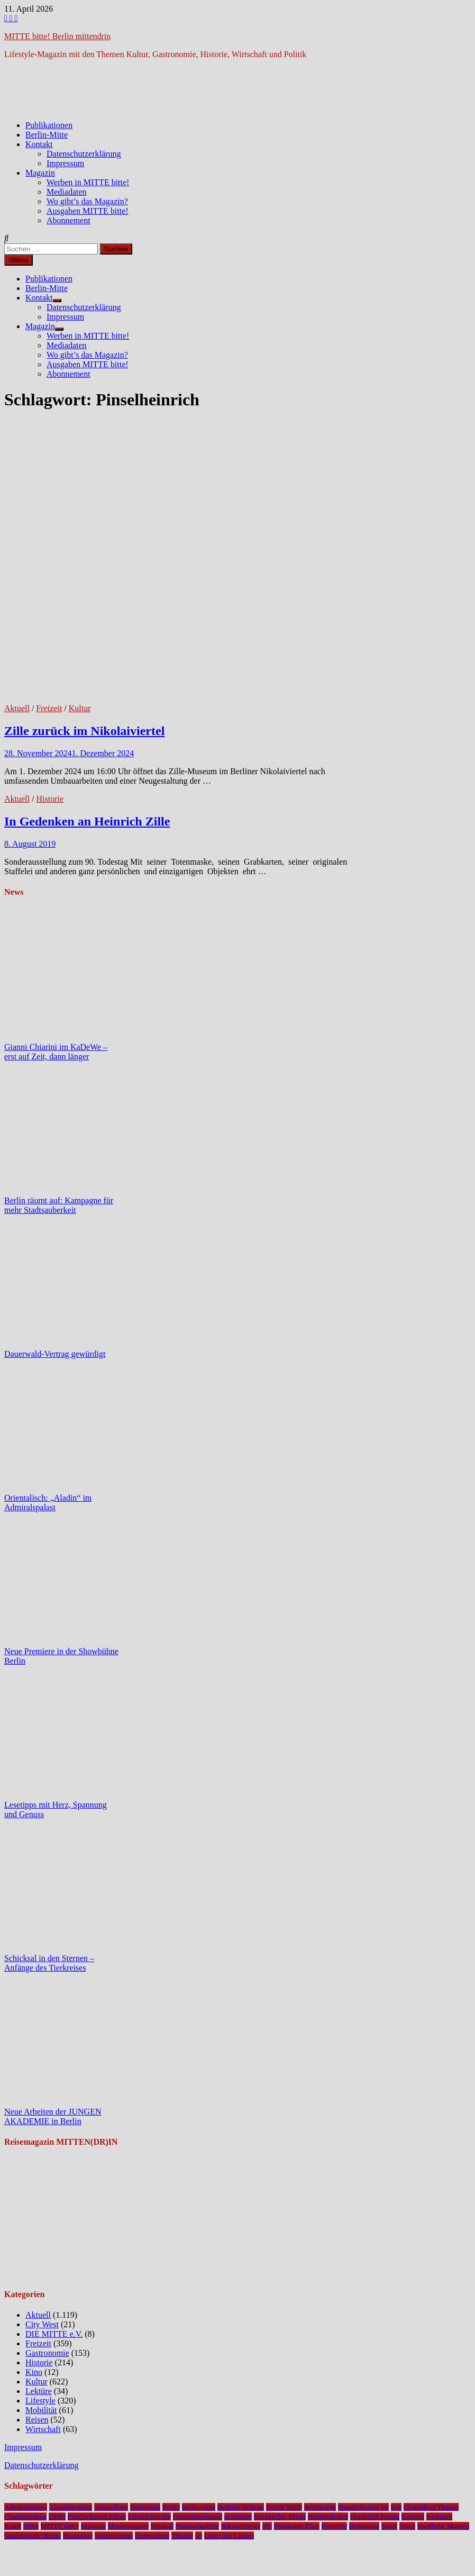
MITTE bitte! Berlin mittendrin (57, 36)
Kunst (12, 2526)
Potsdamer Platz (296, 2526)
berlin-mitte (198, 2507)
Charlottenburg (25, 2516)
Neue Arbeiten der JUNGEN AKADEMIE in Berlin (53, 2116)
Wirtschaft (43, 2429)
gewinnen (238, 2516)
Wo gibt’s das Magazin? (87, 201)
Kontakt (39, 144)
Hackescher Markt (280, 2516)
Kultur (80, 708)
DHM (57, 2516)
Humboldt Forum (374, 2516)
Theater (182, 2535)
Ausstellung (111, 2507)
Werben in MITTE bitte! (88, 182)
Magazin (40, 172)
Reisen (37, 2419)
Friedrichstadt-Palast (97, 2516)
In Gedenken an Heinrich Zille (87, 821)
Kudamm (439, 2516)
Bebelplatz (145, 2507)
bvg (396, 2507)
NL (267, 2526)
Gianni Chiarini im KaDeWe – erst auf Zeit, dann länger (55, 1051)
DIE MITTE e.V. (54, 2333)
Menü (18, 260)
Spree (407, 2526)
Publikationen (48, 125)
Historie (49, 798)
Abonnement (68, 220)
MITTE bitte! (60, 2526)
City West (42, 2324)
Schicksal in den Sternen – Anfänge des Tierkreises (49, 1963)
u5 (198, 2535)
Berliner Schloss (240, 2507)
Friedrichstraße (149, 2516)
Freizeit (49, 708)
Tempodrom (152, 2535)
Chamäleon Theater (431, 2507)
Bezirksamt (320, 2507)
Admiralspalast (25, 2507)
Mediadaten (67, 191)
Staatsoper (78, 2535)
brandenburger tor (363, 2507)
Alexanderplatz (70, 2507)
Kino (33, 2372)
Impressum (65, 163)
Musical (162, 2526)
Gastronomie (47, 2352)
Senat (389, 2526)
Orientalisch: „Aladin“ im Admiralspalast (48, 1502)
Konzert (412, 2516)
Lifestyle (40, 2400)
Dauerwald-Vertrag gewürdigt (54, 1353)
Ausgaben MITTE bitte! (88, 210)
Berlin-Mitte (46, 134)
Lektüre (38, 2391)
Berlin (171, 2507)
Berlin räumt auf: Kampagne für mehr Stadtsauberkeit (58, 1205)
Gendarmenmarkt (197, 2516)
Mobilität (41, 2410)
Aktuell (17, 708)
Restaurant (364, 2526)
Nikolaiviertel (240, 2526)
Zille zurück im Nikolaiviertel (84, 731)
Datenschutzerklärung (84, 153)
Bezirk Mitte (284, 2507)
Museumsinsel (128, 2526)
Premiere (334, 2526)
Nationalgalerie (197, 2526)
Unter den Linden (229, 2535)
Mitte (31, 2526)
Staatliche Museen (443, 2526)
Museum (93, 2526)
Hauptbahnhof (328, 2516)
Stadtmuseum (114, 2535)
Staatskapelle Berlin (32, 2535)
